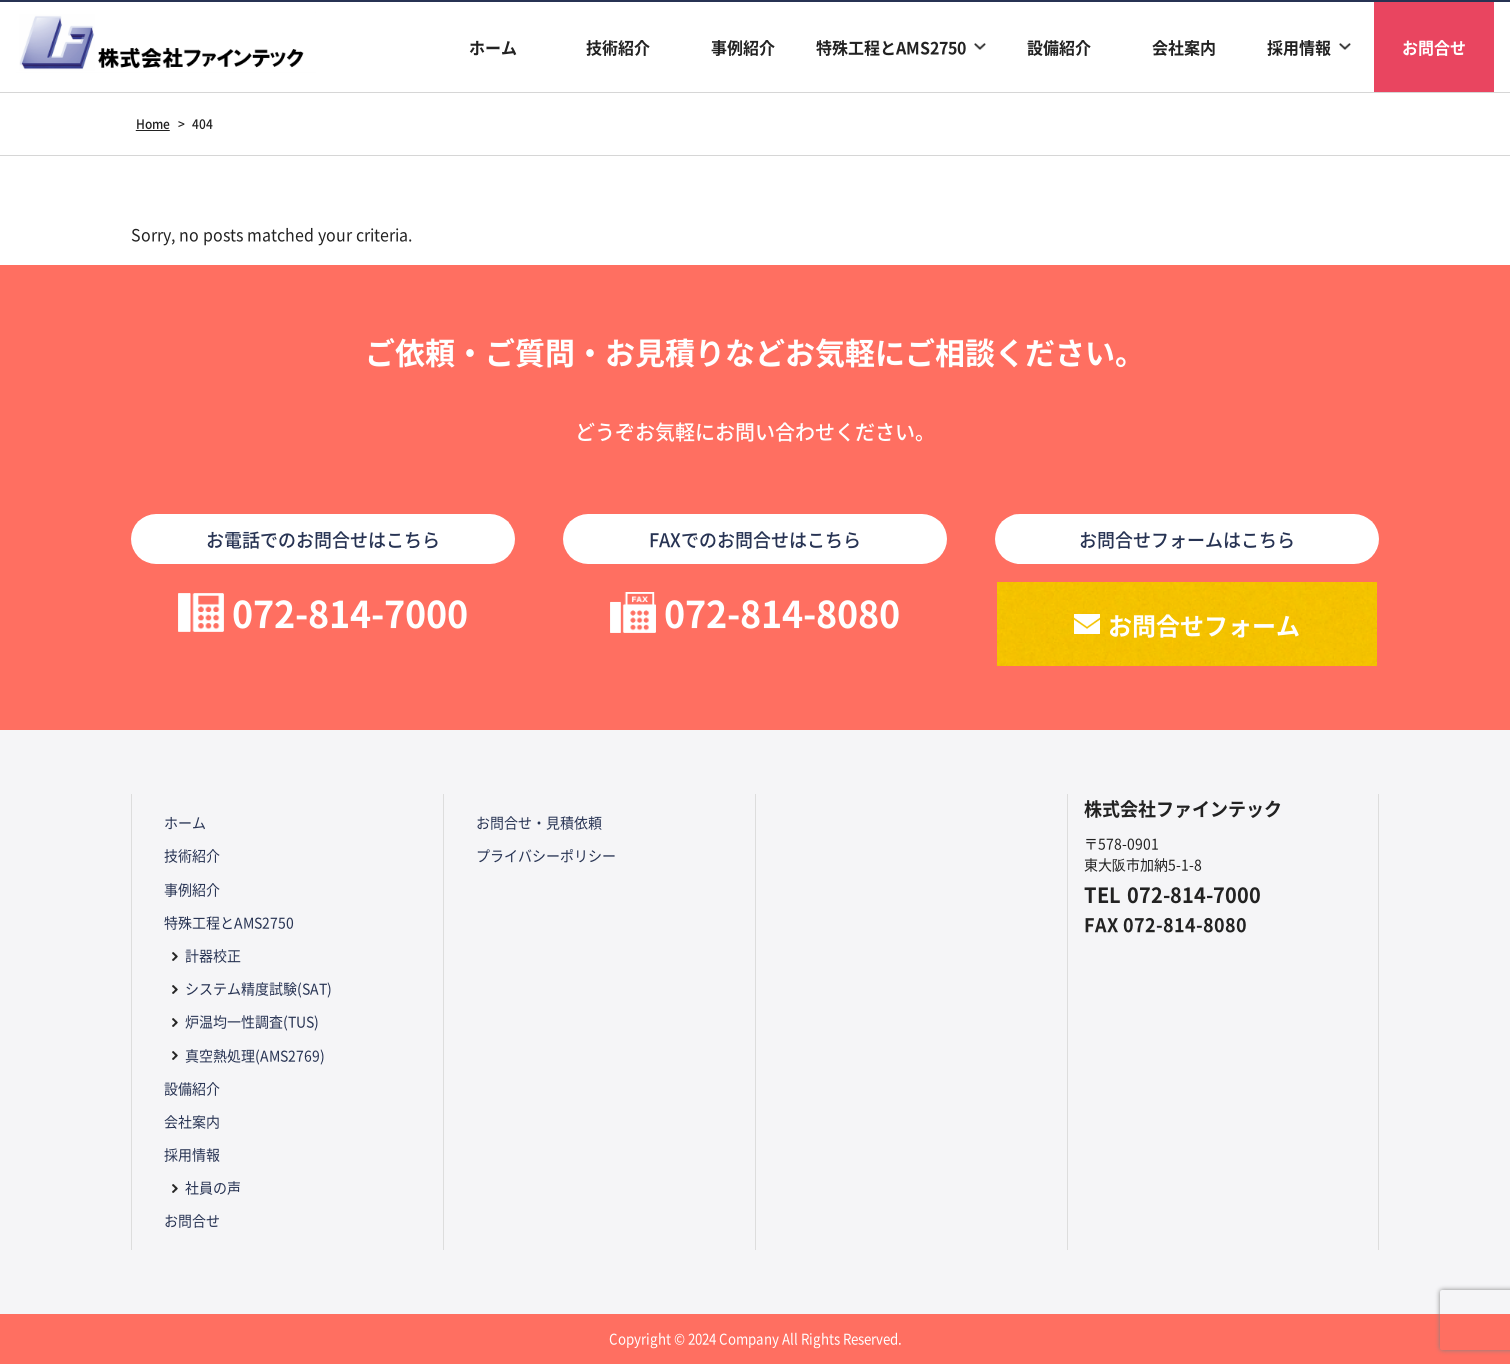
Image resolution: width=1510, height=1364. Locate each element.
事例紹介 (743, 47)
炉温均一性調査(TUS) (252, 1021)
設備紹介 (1059, 47)
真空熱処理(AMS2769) (255, 1055)
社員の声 (213, 1187)
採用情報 (1299, 47)
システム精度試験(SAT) (258, 988)
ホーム (493, 47)
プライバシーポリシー (546, 855)
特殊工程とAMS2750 (891, 47)
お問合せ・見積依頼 (539, 822)
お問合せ (1434, 47)
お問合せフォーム (1204, 624)
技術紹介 (618, 47)
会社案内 (1184, 47)
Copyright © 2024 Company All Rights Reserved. (755, 1338)
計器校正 (213, 955)
